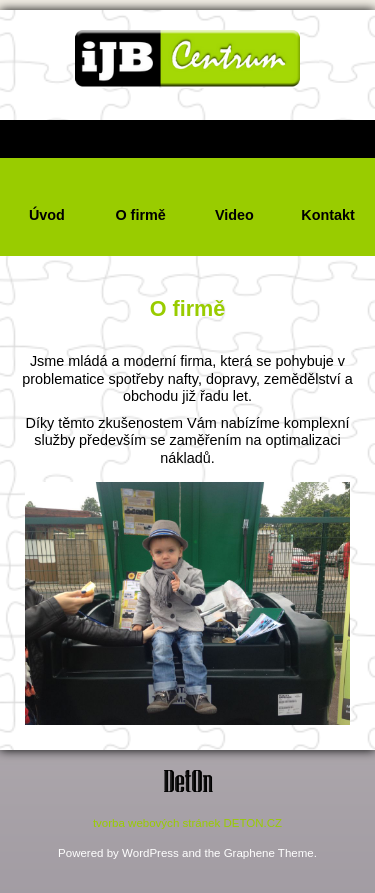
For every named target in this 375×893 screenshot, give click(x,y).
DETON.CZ (252, 823)
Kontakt (328, 215)
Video (234, 215)
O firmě (140, 215)
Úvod (47, 215)
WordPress (150, 853)
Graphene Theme (269, 853)
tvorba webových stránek (156, 823)
